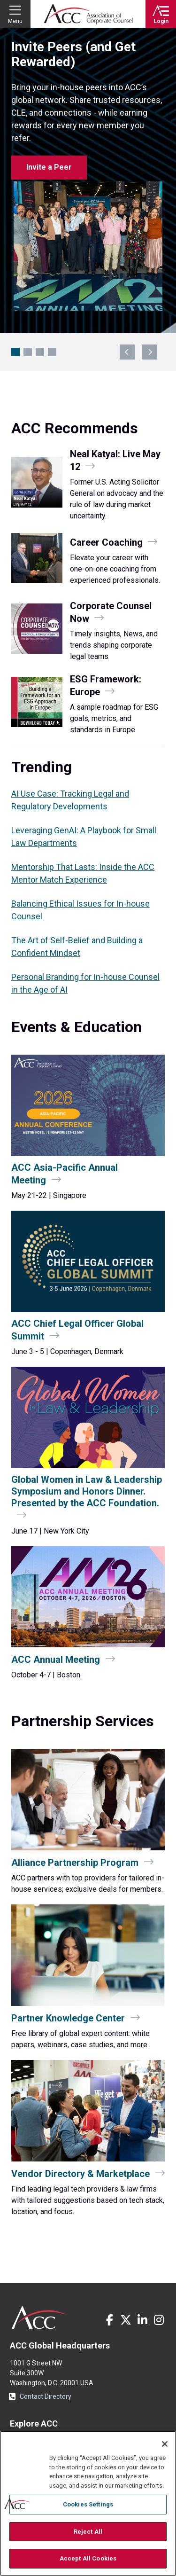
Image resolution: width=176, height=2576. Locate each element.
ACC (39, 2317)
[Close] (164, 2444)
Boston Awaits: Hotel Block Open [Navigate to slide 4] (52, 352)
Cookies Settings (88, 2504)
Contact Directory (45, 2396)
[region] (88, 2503)
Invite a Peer (49, 167)
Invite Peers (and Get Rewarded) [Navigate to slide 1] (15, 352)
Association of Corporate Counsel (88, 14)
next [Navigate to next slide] (149, 352)
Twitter (125, 2319)
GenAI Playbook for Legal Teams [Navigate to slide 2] (27, 352)
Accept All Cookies (88, 2558)
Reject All (88, 2531)
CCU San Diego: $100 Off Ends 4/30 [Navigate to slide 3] (40, 352)
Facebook (109, 2319)
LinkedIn (142, 2319)
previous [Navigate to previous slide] (127, 352)
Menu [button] (15, 21)
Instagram (158, 2319)
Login (160, 21)
